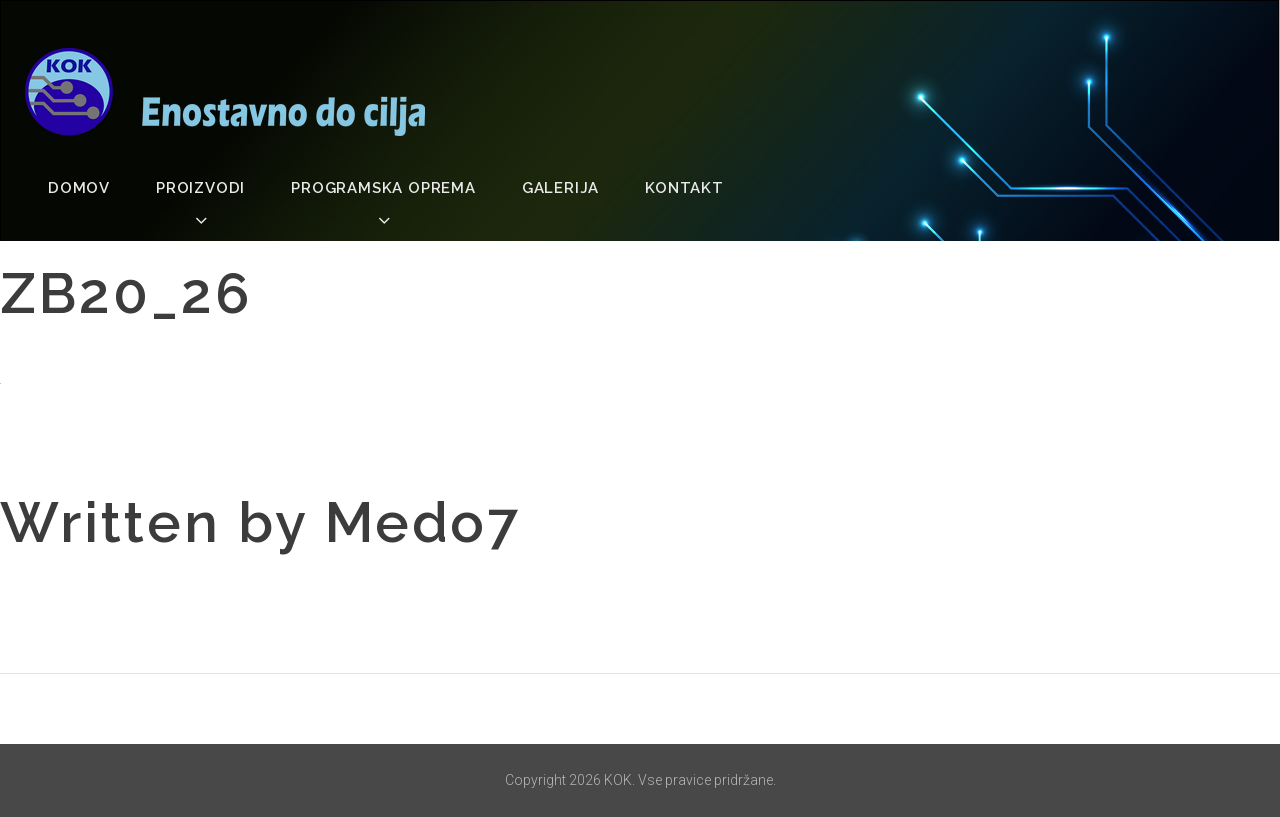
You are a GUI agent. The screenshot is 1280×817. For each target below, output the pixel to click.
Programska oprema (383, 188)
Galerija (560, 188)
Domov (79, 188)
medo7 (423, 522)
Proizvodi (200, 188)
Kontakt (684, 188)
